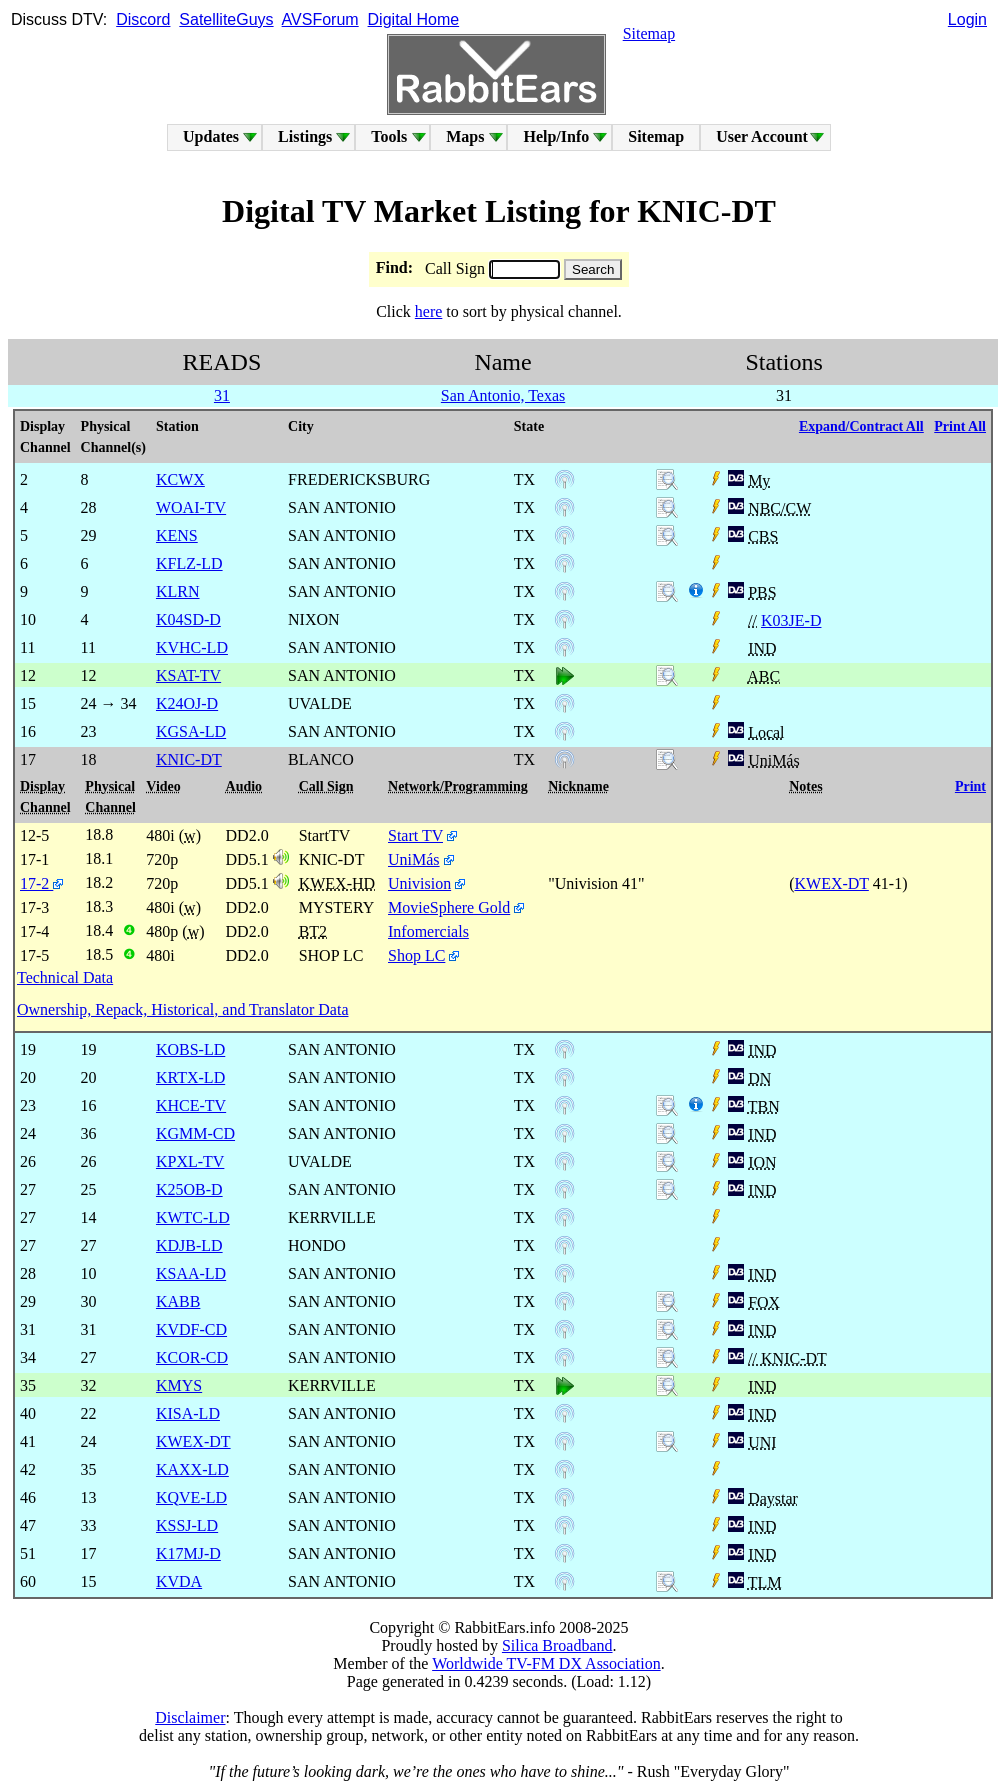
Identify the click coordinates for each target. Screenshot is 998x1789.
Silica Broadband (557, 1645)
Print (970, 786)
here (429, 311)
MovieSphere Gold (449, 907)
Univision (419, 883)
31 (222, 395)
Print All (960, 426)
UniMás (414, 859)
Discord (143, 19)
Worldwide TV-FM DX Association (546, 1663)
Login (967, 19)
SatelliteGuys (226, 19)
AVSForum (320, 19)
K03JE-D (791, 620)
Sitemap (649, 33)
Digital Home (414, 19)
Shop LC (416, 955)
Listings (305, 136)
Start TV (415, 835)
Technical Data (65, 977)
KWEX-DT (831, 883)
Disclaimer (190, 1717)
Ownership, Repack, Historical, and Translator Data (182, 1009)
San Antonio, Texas (503, 395)
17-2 (41, 883)
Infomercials (428, 931)
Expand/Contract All (861, 426)
